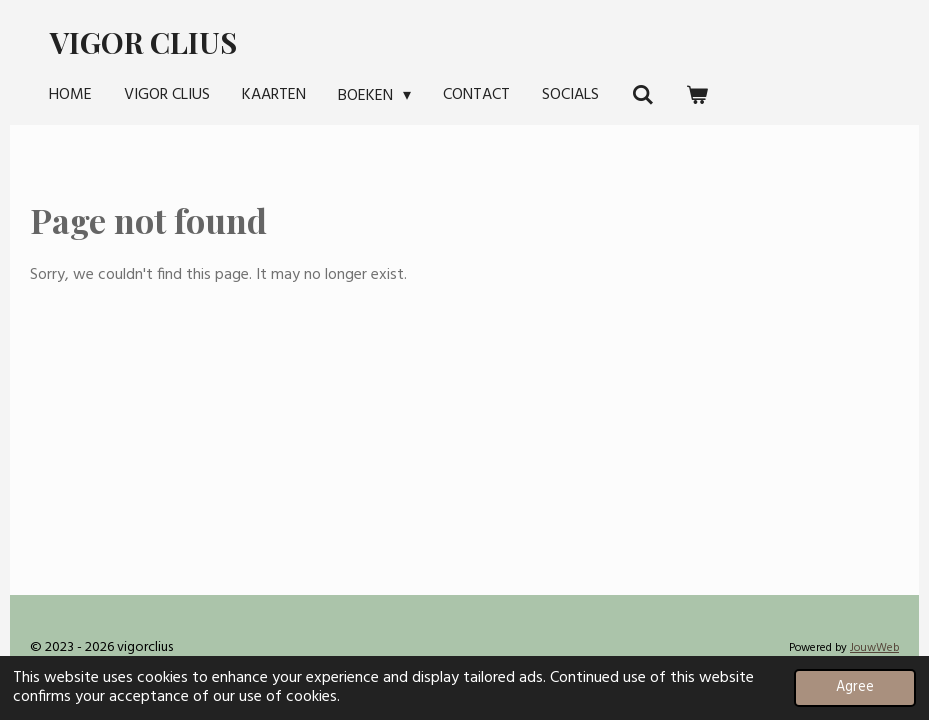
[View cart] (697, 95)
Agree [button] (855, 687)
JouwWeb (874, 648)
